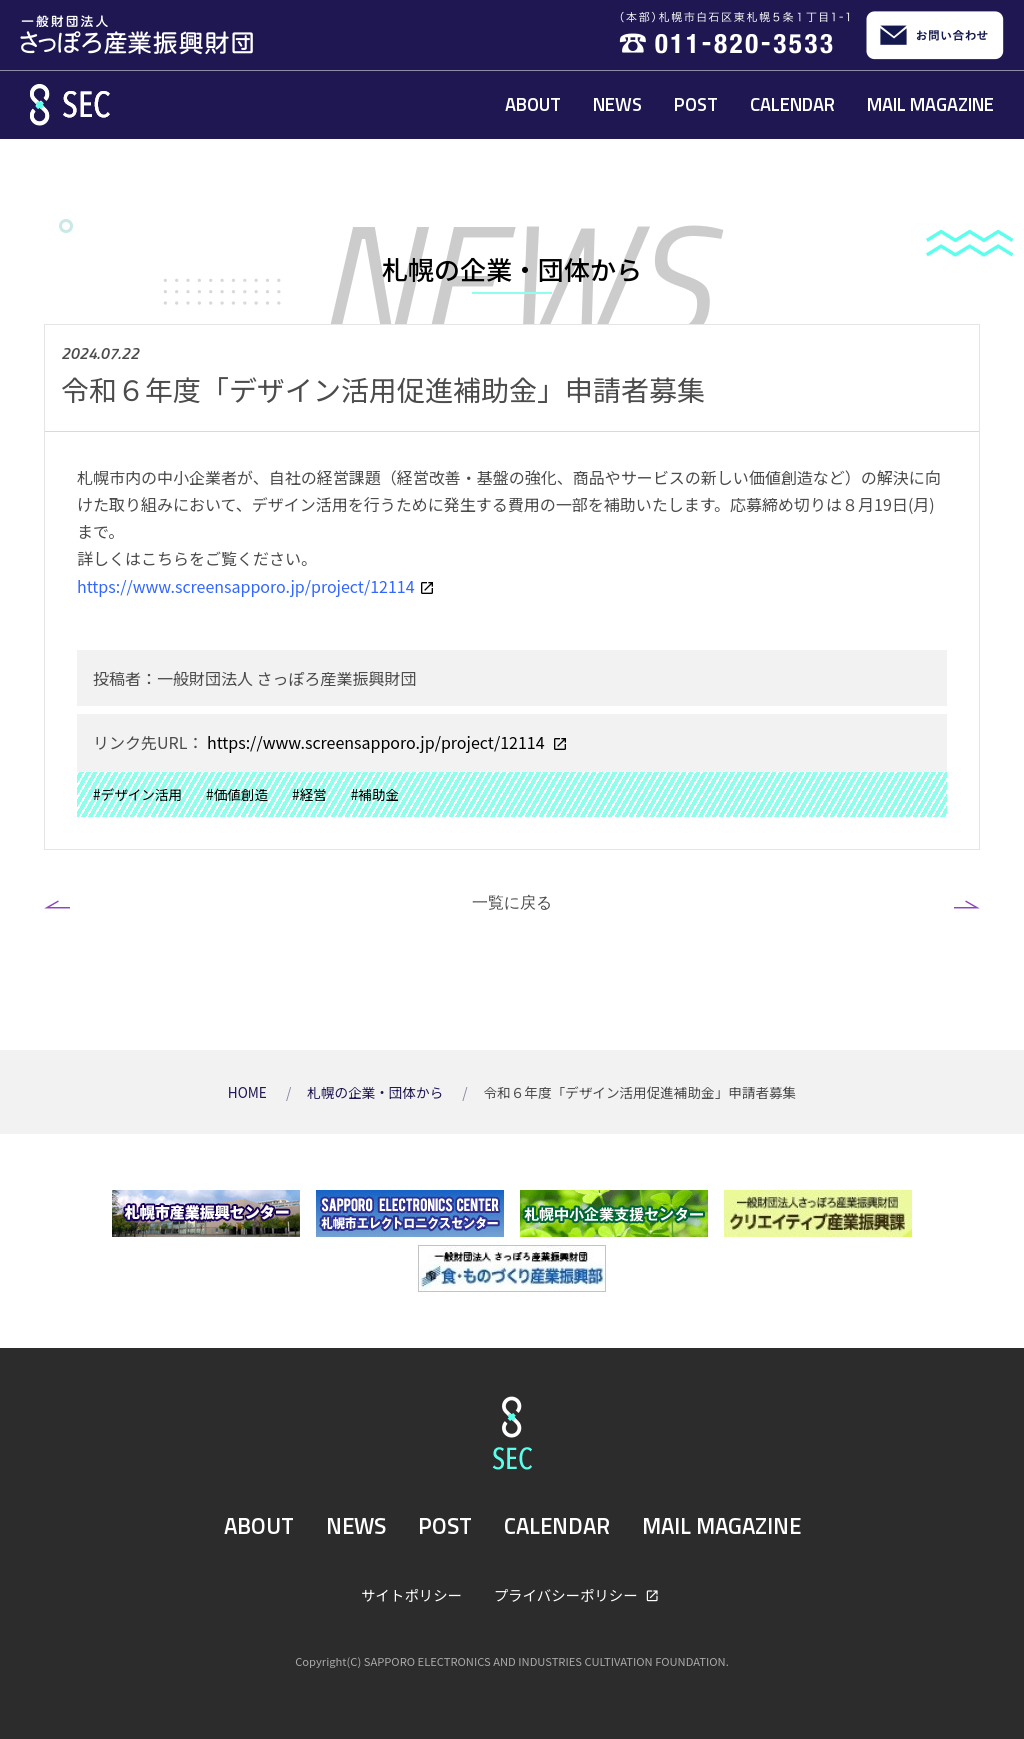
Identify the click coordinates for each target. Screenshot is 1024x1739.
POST (696, 104)
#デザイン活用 (137, 794)
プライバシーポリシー (567, 1594)
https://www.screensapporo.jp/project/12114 (375, 742)
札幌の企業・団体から (376, 1092)
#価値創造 (237, 794)
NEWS (617, 104)
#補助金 (375, 794)
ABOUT (533, 104)
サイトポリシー (411, 1594)
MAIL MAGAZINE (930, 104)
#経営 (309, 794)
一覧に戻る (512, 902)
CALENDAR (792, 104)
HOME (249, 1092)
